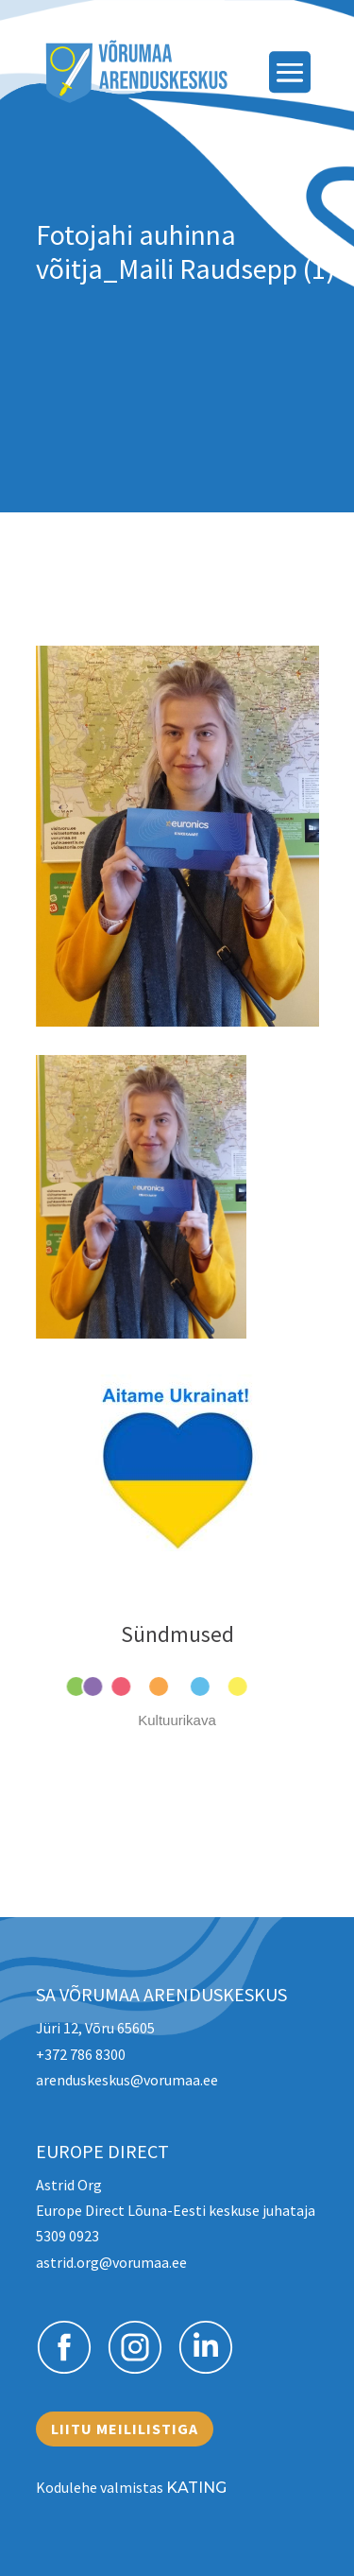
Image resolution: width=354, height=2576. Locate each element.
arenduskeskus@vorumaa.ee (127, 2079)
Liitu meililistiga (124, 2428)
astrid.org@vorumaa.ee (111, 2262)
